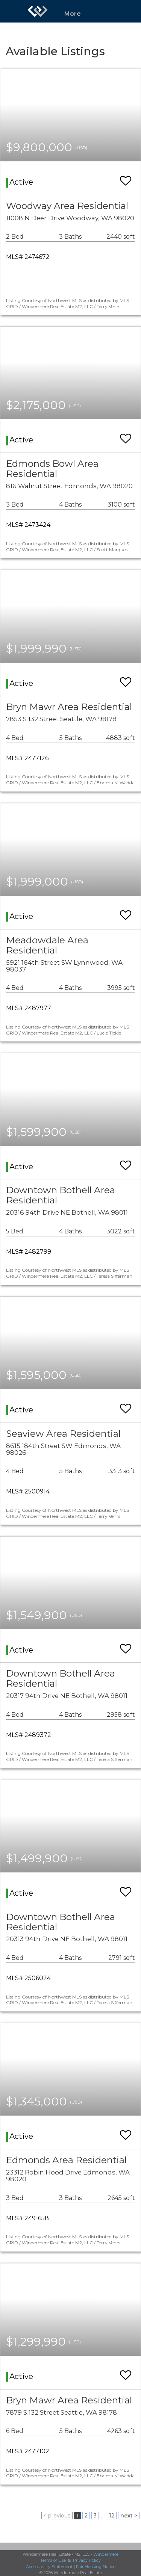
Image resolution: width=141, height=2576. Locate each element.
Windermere (105, 2554)
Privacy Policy (87, 2560)
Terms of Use (53, 2560)
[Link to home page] (38, 11)
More (72, 13)
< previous (57, 2515)
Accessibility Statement (49, 2566)
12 (111, 2515)
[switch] (125, 177)
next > (128, 2515)
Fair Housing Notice (95, 2566)
